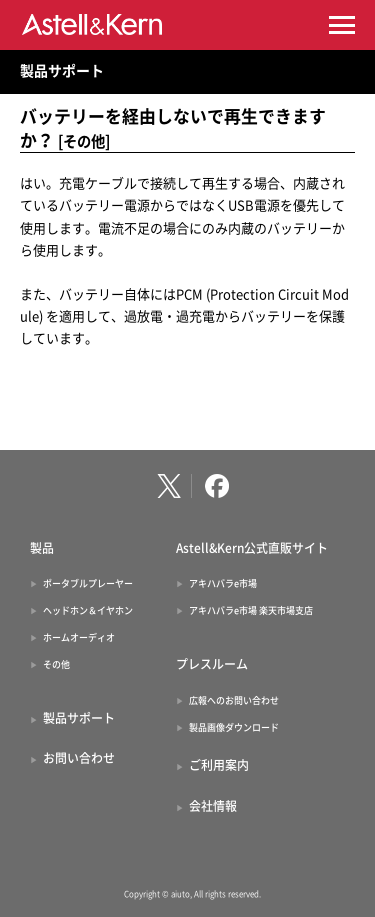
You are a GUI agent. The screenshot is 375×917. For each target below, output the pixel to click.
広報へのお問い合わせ (234, 700)
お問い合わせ (79, 758)
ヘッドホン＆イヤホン (88, 610)
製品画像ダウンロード (234, 727)
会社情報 (213, 806)
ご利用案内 (219, 765)
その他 (56, 664)
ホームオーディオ (79, 637)
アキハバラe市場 (223, 583)
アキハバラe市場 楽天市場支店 (251, 610)
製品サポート (62, 71)
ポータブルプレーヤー (88, 583)
